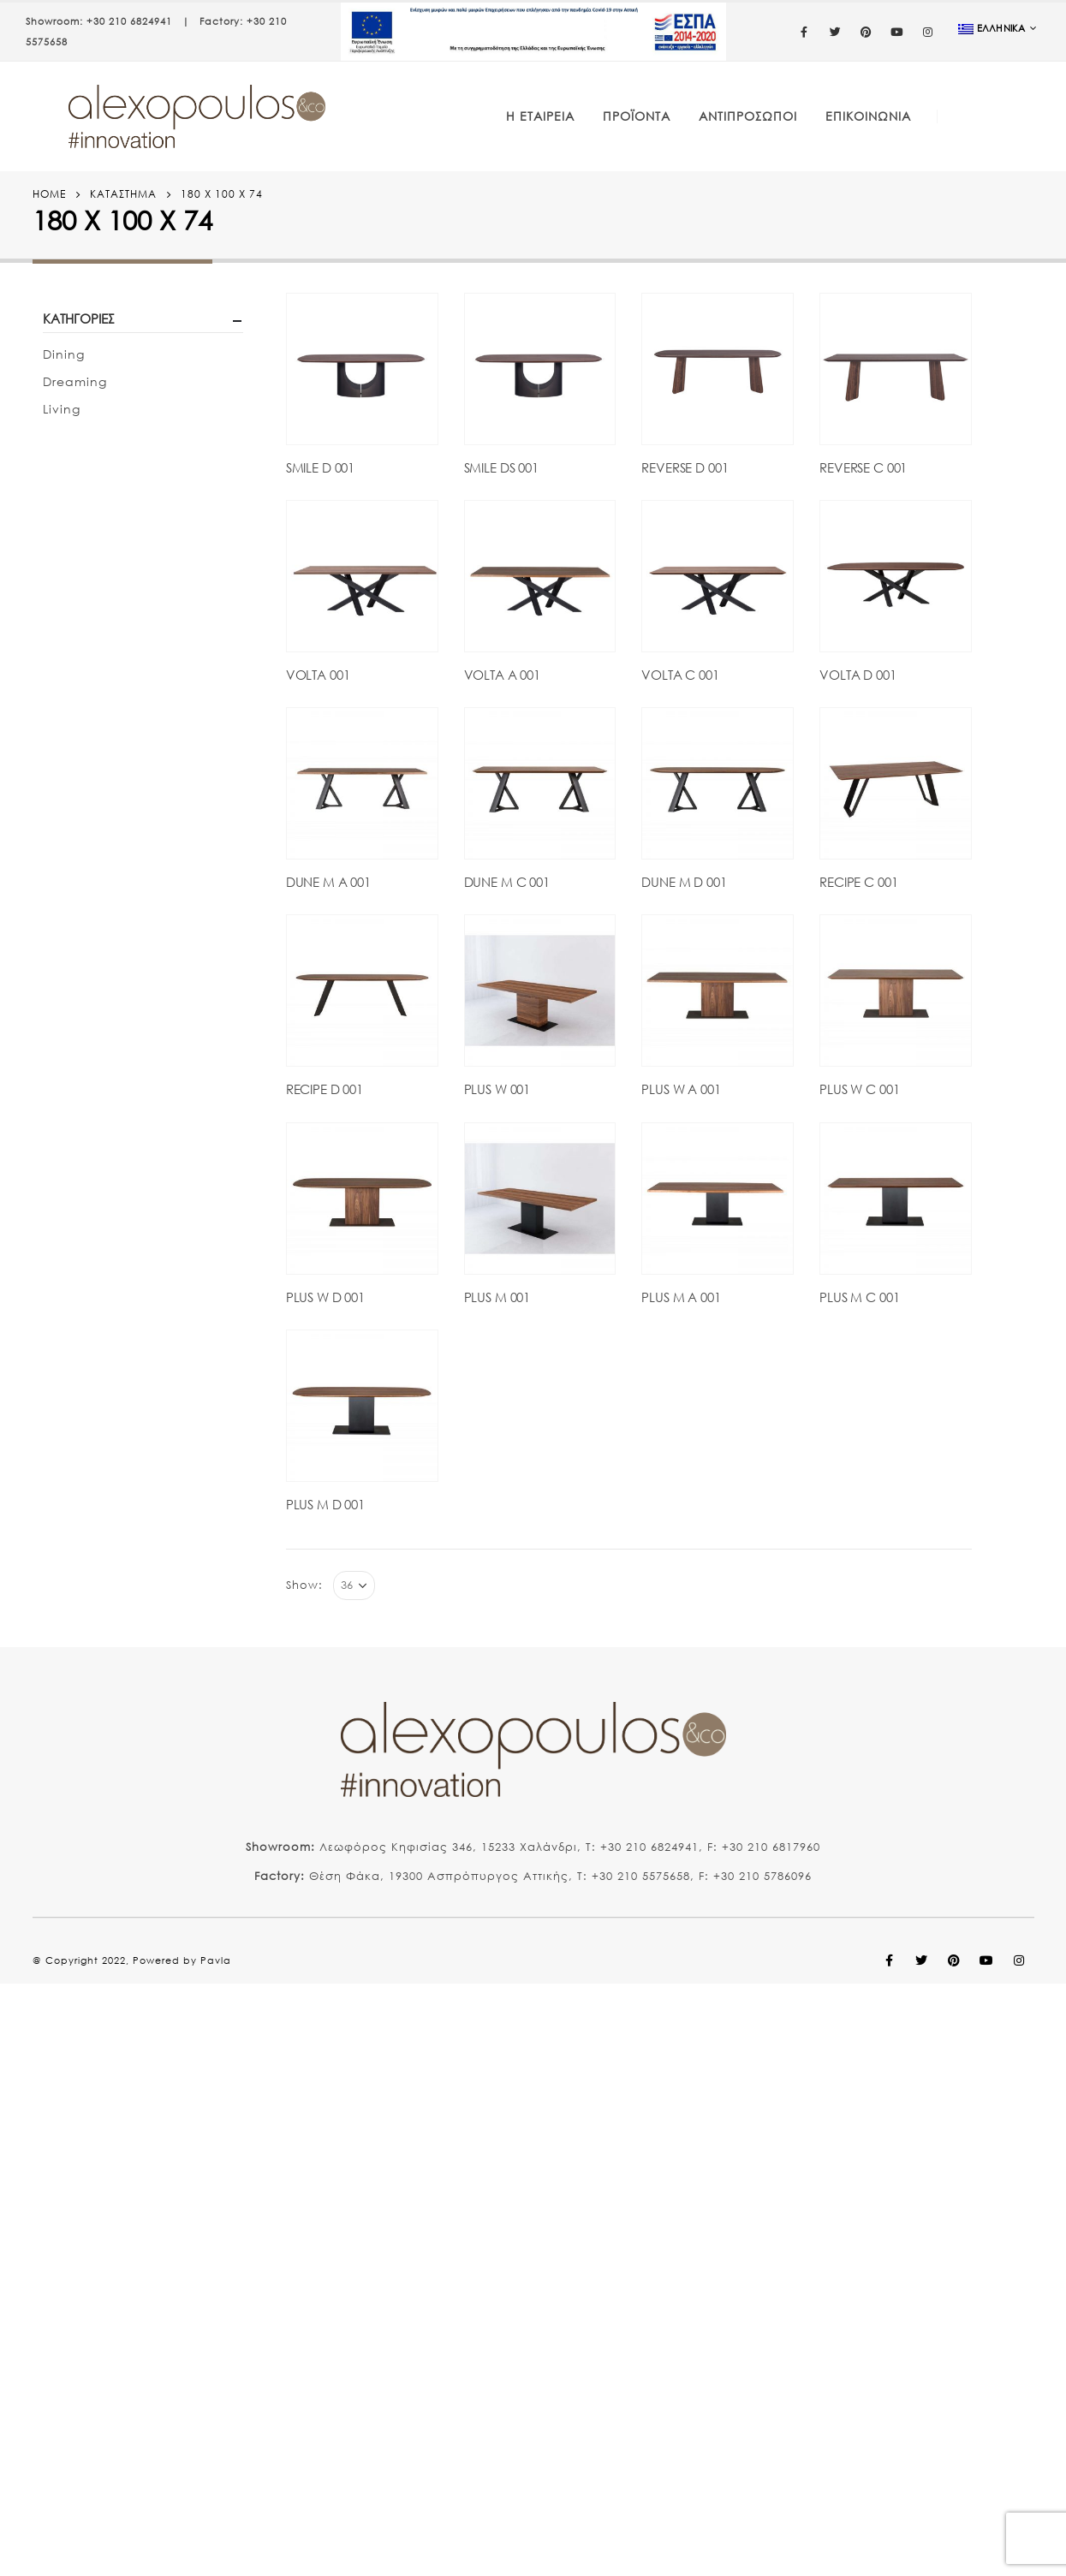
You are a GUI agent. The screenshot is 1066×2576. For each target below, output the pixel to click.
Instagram (1020, 1960)
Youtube (987, 1960)
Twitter (922, 1960)
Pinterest (955, 1960)
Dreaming (75, 381)
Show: (304, 1585)
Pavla (215, 1960)
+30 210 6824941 (129, 21)
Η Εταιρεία (540, 116)
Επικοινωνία (868, 116)
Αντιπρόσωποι (748, 116)
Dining (64, 354)
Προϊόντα (636, 116)
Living (61, 409)
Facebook (889, 1960)
